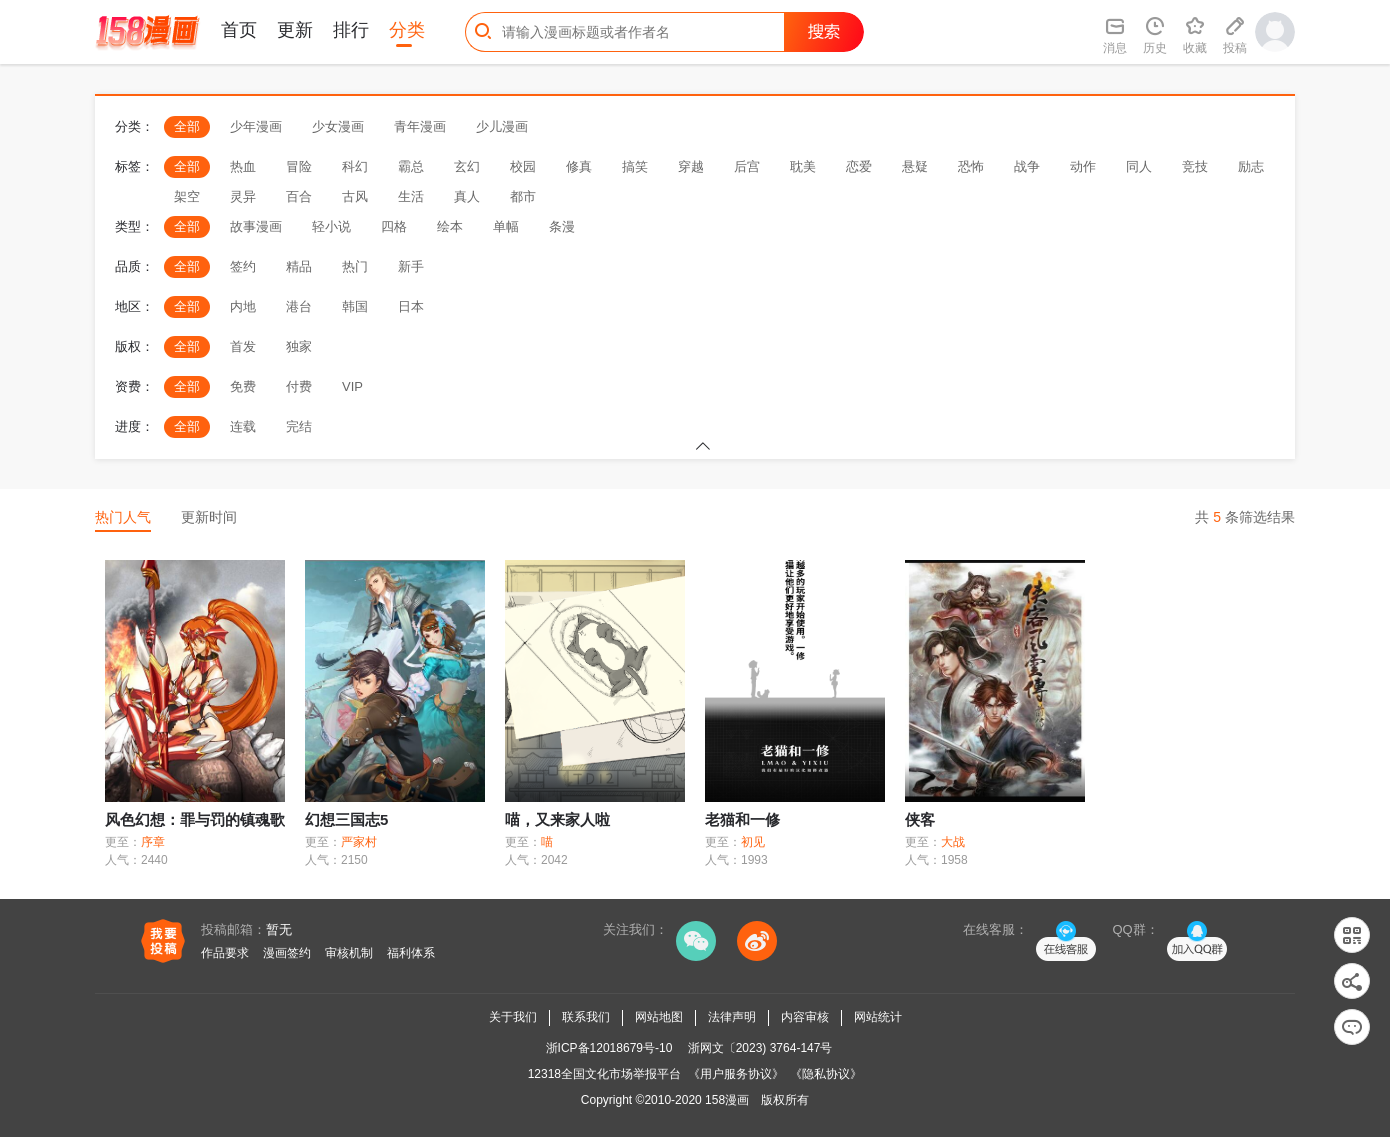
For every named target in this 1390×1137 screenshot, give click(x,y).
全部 (187, 126)
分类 (407, 30)
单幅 (506, 226)
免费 (243, 386)
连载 (243, 426)
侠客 (920, 819)
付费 (299, 386)
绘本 (450, 226)
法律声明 (732, 1017)
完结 (299, 426)
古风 (355, 196)
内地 (243, 306)
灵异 (243, 196)
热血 (243, 166)
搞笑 (635, 166)
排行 (351, 30)
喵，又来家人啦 (557, 819)
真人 (467, 196)
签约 (243, 266)
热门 (355, 266)
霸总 (411, 166)
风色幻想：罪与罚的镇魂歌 (195, 819)
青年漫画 (420, 126)
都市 (523, 196)
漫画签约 (287, 953)
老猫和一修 (742, 819)
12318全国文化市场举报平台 (604, 1074)
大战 (953, 842)
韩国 (355, 306)
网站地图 (659, 1017)
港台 (299, 306)
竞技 (1195, 166)
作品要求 (225, 953)
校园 (523, 166)
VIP (352, 386)
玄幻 (467, 166)
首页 (239, 30)
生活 (411, 196)
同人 (1139, 166)
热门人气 (123, 517)
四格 (394, 226)
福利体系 (411, 953)
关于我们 (513, 1017)
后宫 (747, 166)
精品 (299, 266)
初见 (753, 842)
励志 (1251, 166)
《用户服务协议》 (736, 1074)
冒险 (299, 166)
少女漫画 (338, 126)
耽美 (803, 166)
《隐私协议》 (826, 1074)
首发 (243, 346)
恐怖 (971, 166)
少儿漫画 (502, 126)
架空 (187, 196)
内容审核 (805, 1017)
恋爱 (859, 166)
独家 (299, 346)
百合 (299, 196)
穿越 (691, 166)
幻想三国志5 (346, 819)
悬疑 (915, 166)
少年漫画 (256, 126)
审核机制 (349, 953)
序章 (153, 842)
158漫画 (727, 1100)
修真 (579, 166)
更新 (295, 30)
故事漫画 (256, 226)
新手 (411, 266)
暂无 (279, 929)
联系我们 (586, 1017)
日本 (411, 306)
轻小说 (331, 226)
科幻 (355, 166)
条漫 (562, 226)
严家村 (359, 842)
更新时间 (209, 517)
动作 (1083, 166)
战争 (1027, 166)
